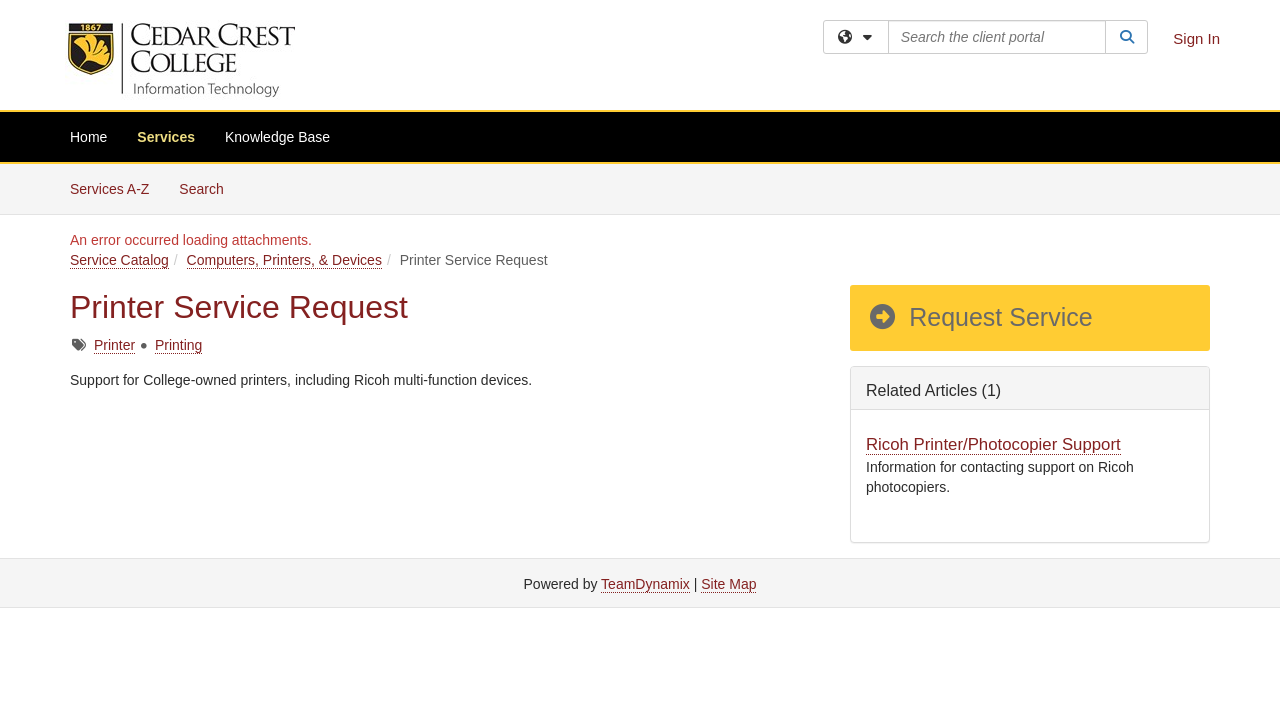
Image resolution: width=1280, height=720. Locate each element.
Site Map (728, 584)
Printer (114, 345)
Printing (178, 345)
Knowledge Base (277, 137)
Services (166, 137)
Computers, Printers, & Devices (284, 260)
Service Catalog (119, 260)
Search (208, 187)
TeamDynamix (645, 584)
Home (88, 137)
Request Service (980, 317)
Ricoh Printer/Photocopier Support (993, 444)
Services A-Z (109, 189)
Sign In (1196, 38)
